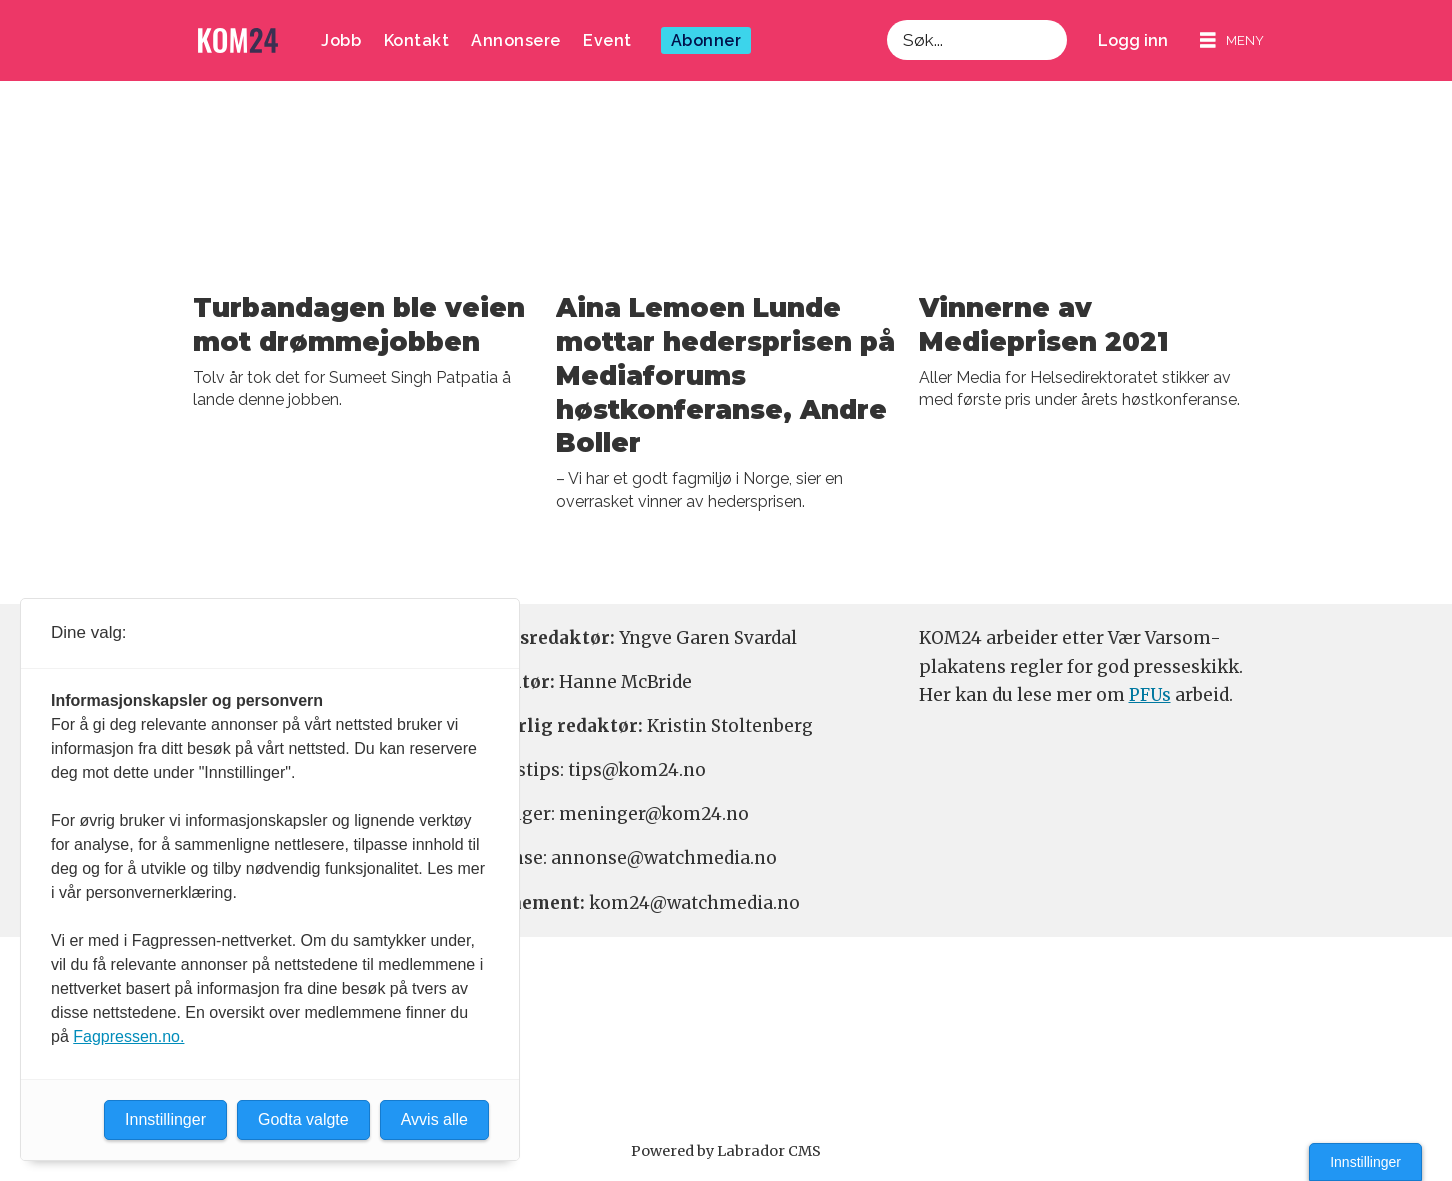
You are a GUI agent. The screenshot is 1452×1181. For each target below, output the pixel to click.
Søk (886, 19)
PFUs (1150, 695)
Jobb (341, 40)
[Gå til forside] (238, 40)
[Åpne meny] (1232, 40)
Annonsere (516, 40)
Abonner (706, 40)
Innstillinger (1365, 1162)
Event (607, 40)
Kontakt (417, 40)
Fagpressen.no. (128, 1036)
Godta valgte (303, 1119)
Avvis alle (434, 1119)
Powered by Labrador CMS (726, 1151)
